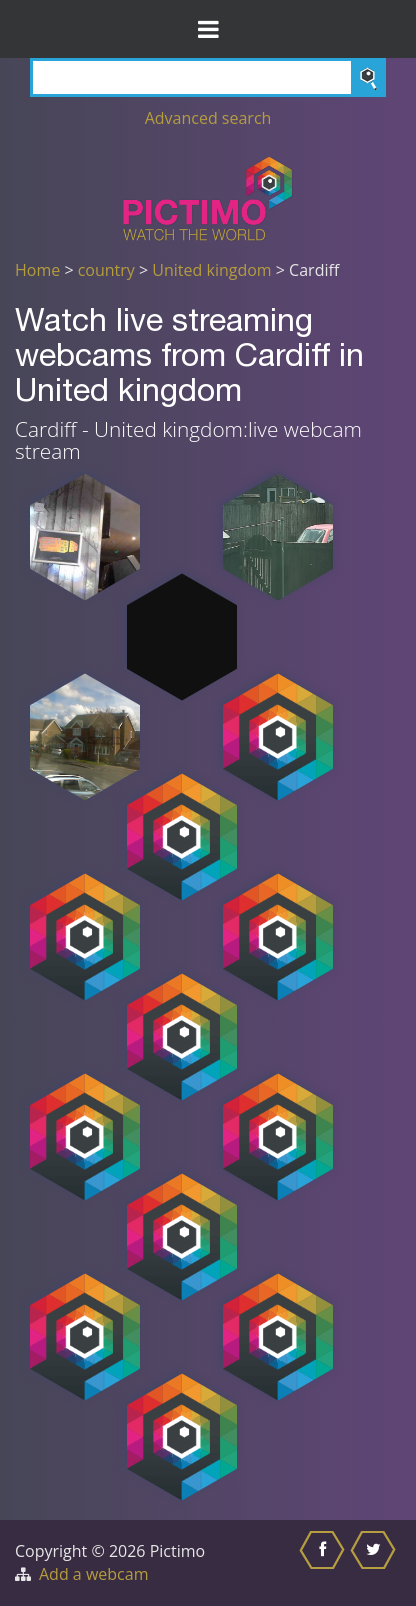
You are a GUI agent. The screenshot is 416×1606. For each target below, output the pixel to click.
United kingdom (211, 270)
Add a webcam (93, 1574)
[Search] (208, 77)
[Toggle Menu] (208, 29)
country (106, 270)
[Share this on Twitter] (375, 1563)
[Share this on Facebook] (324, 1563)
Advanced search (208, 118)
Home (37, 270)
